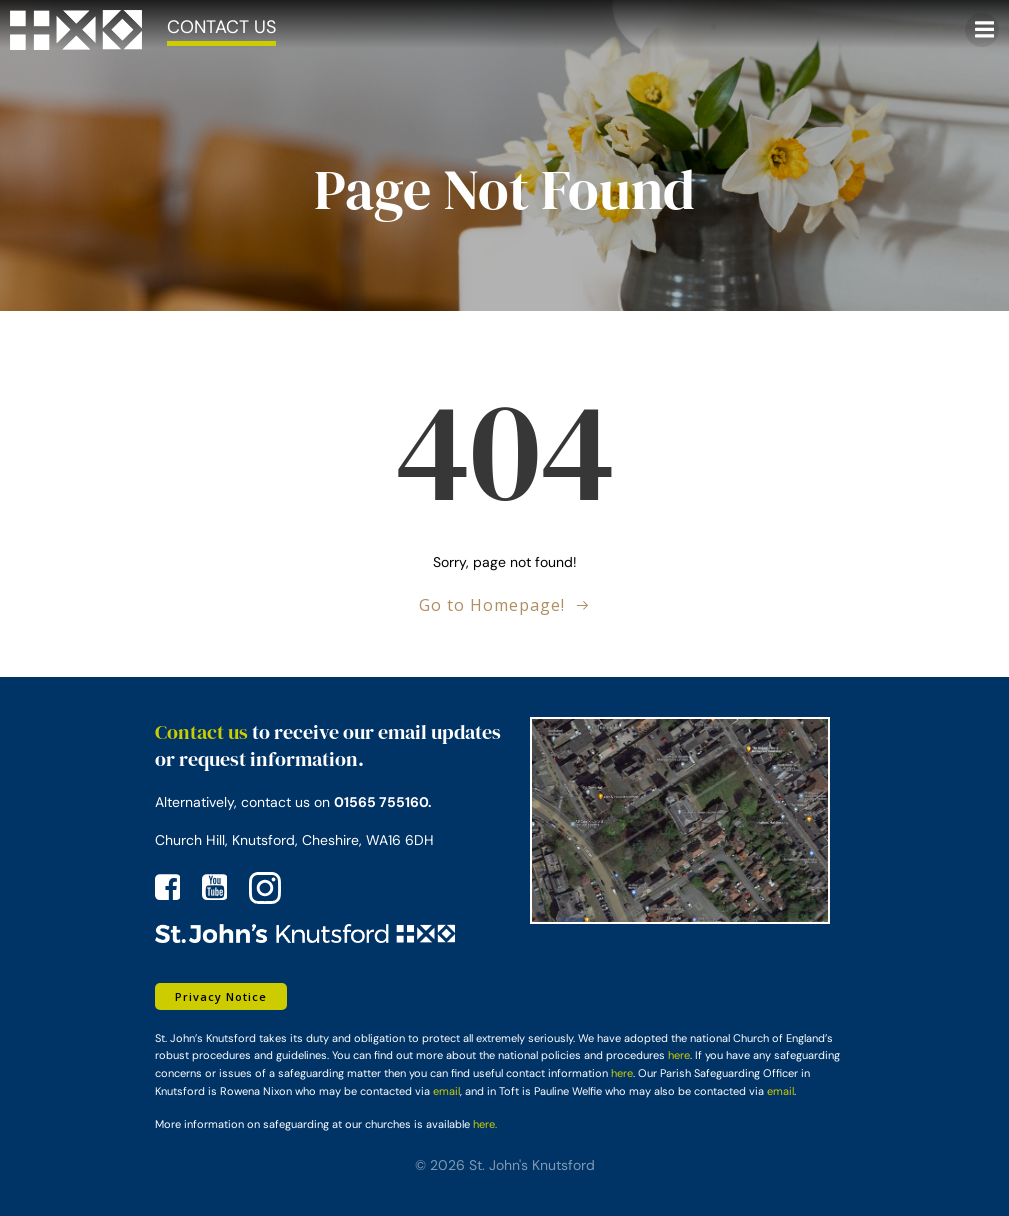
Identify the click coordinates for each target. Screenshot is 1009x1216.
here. (485, 1124)
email (446, 1091)
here (679, 1055)
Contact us (201, 732)
